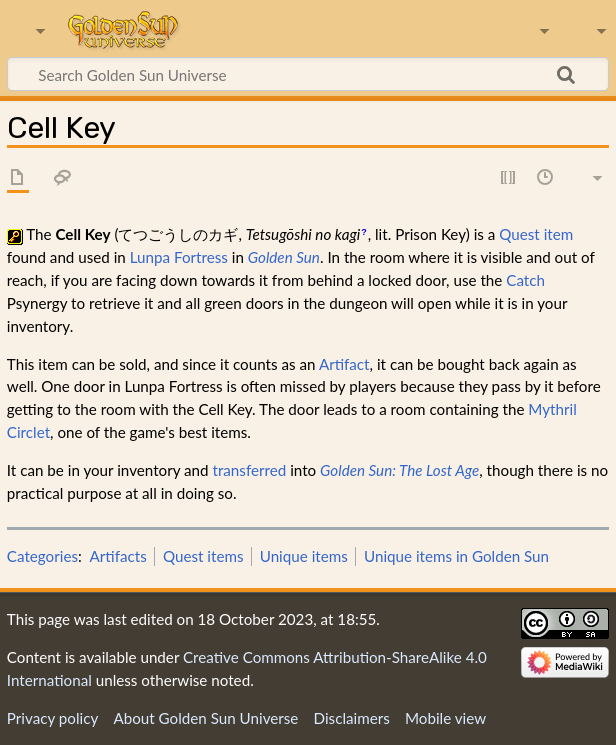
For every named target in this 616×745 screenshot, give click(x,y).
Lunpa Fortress (179, 257)
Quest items (203, 556)
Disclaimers (352, 718)
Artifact (344, 364)
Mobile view (445, 718)
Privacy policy (52, 718)
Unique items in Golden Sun (456, 556)
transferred (249, 470)
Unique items (304, 556)
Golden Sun (284, 257)
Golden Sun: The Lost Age (399, 470)
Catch (525, 280)
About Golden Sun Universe (205, 718)
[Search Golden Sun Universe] (308, 74)
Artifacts (118, 556)
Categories (42, 556)
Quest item (536, 234)
